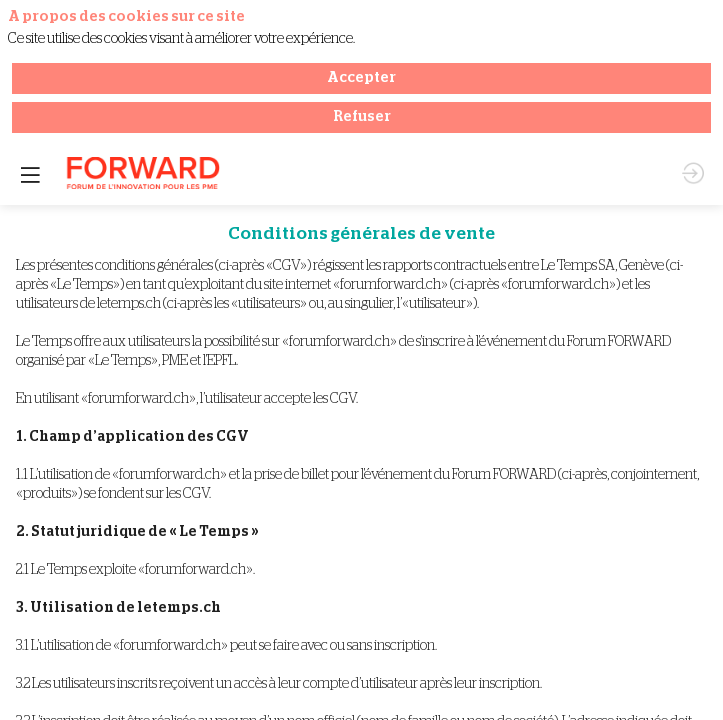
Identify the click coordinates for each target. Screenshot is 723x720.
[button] (30, 30)
